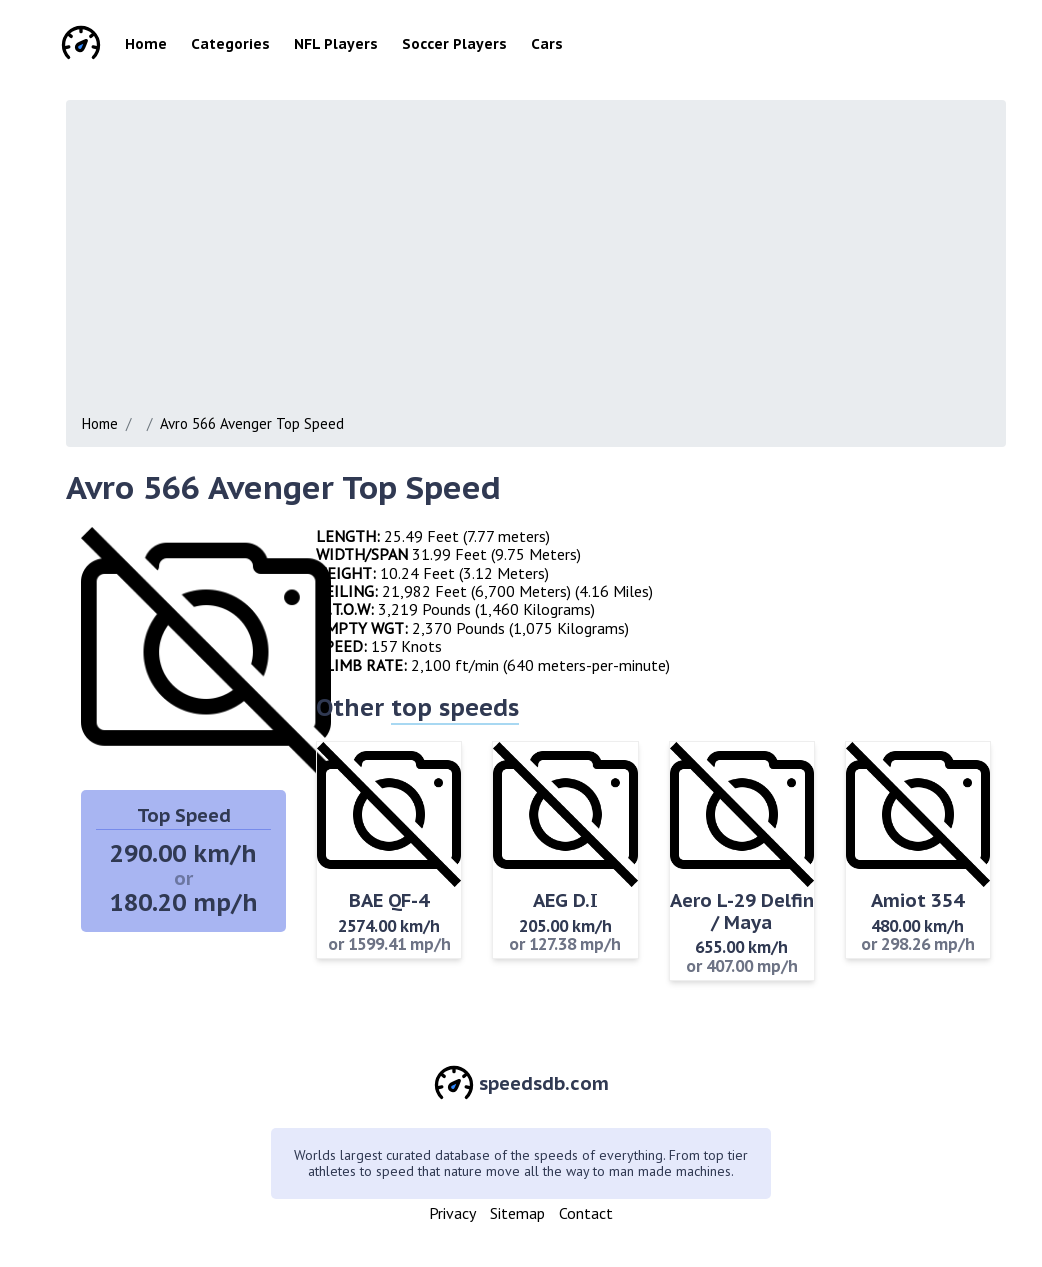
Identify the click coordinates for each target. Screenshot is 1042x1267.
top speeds (455, 707)
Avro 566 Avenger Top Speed (252, 423)
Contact (586, 1213)
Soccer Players (454, 44)
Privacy (452, 1213)
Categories (230, 44)
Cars (547, 44)
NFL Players (336, 44)
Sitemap (517, 1213)
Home (146, 44)
